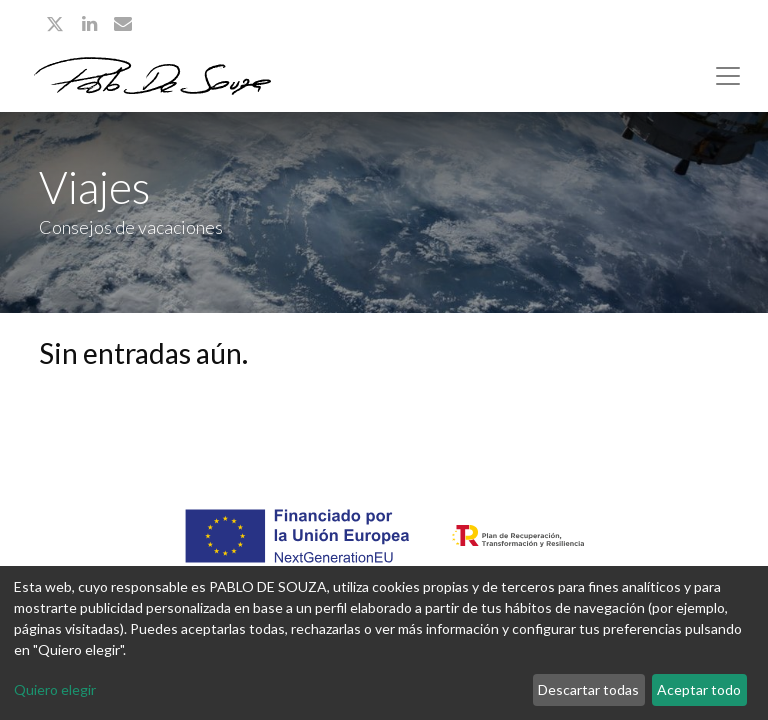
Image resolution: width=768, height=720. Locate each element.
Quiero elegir (55, 689)
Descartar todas (588, 689)
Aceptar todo (699, 689)
